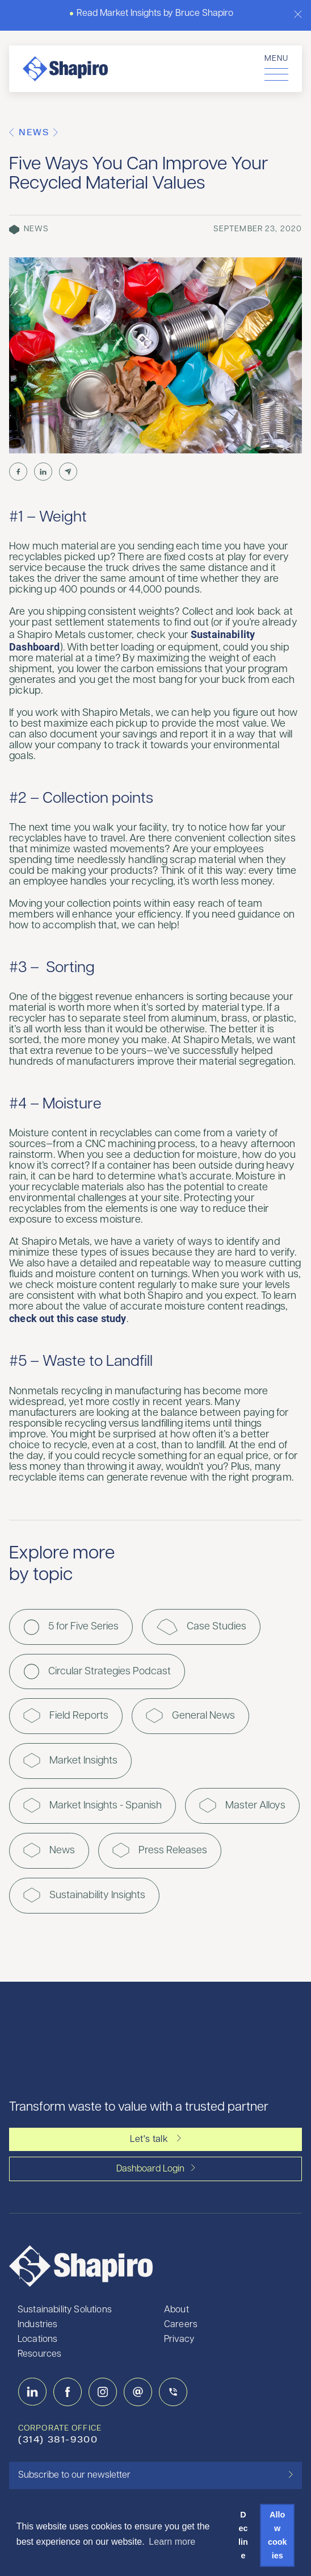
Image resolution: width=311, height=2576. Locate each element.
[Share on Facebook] (18, 471)
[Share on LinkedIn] (43, 471)
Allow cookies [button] (277, 2535)
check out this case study (68, 1318)
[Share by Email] (68, 471)
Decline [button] (243, 2535)
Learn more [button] (172, 2541)
